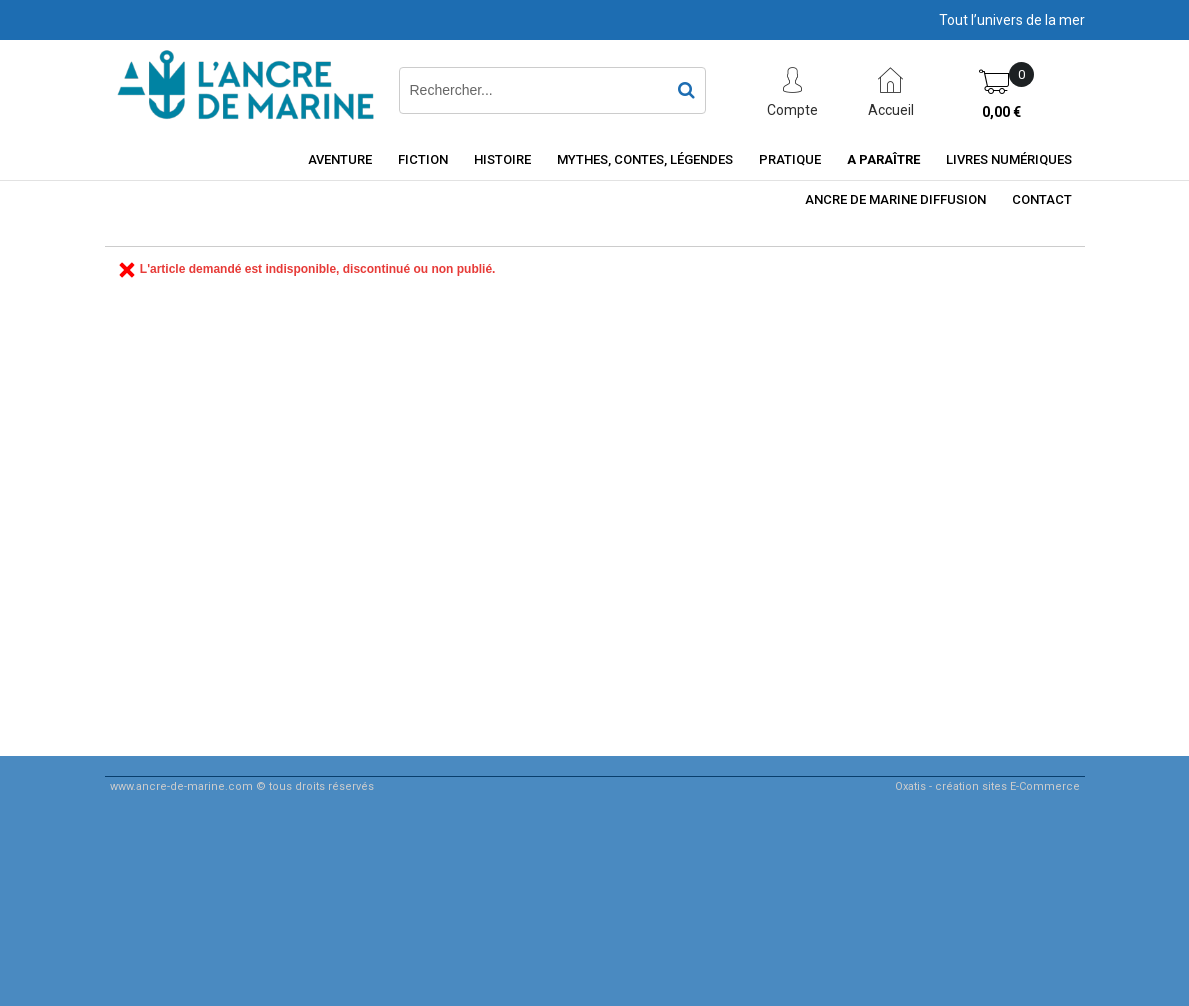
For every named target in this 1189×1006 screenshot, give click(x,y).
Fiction (423, 159)
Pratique (790, 159)
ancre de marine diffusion (895, 199)
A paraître (883, 159)
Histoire (502, 159)
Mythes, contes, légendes (645, 159)
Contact (1042, 199)
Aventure (340, 159)
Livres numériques (1009, 159)
